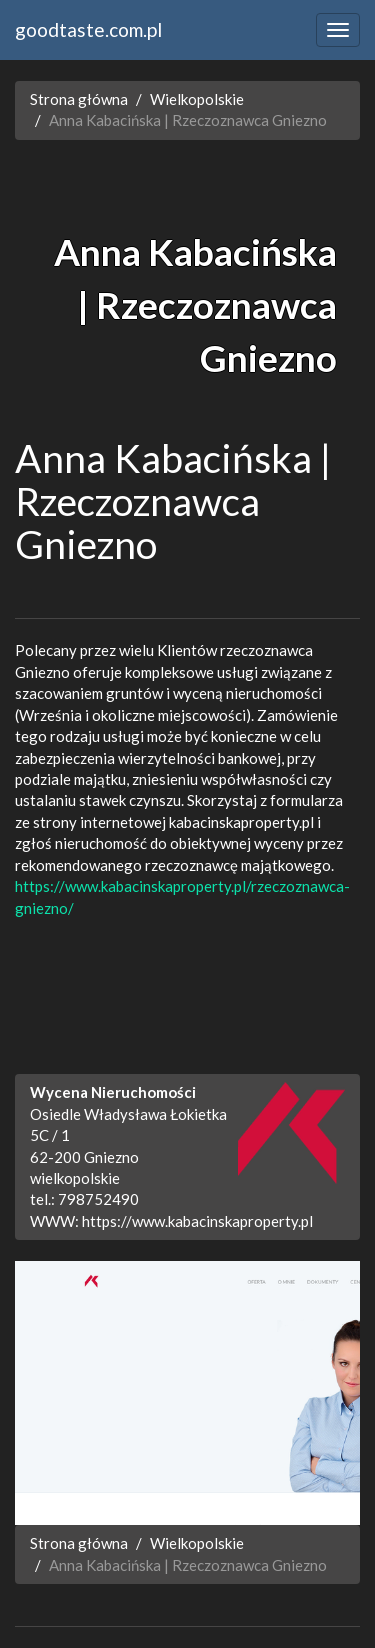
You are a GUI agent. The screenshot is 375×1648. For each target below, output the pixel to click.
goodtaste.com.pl (88, 29)
